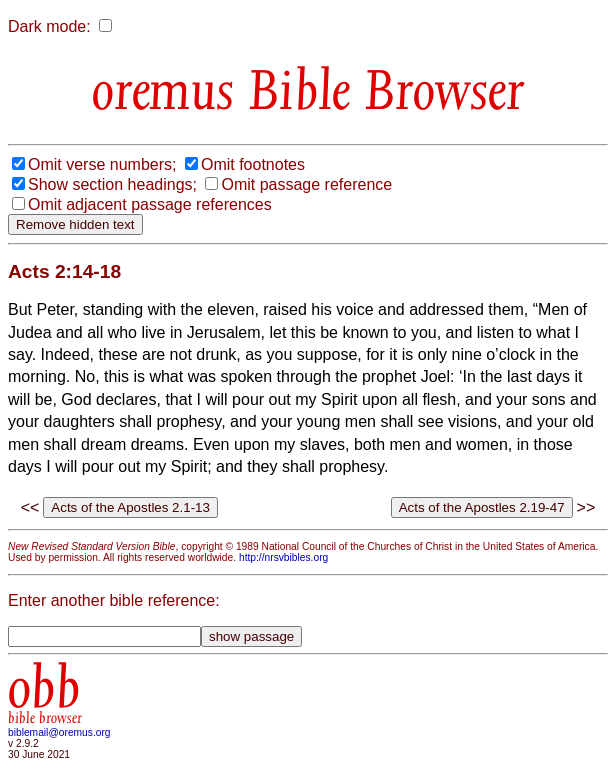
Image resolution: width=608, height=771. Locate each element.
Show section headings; (112, 184)
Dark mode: (49, 26)
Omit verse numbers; (102, 164)
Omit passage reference (306, 184)
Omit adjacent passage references (150, 204)
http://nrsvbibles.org (283, 557)
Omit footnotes (253, 164)
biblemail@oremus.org (59, 732)
